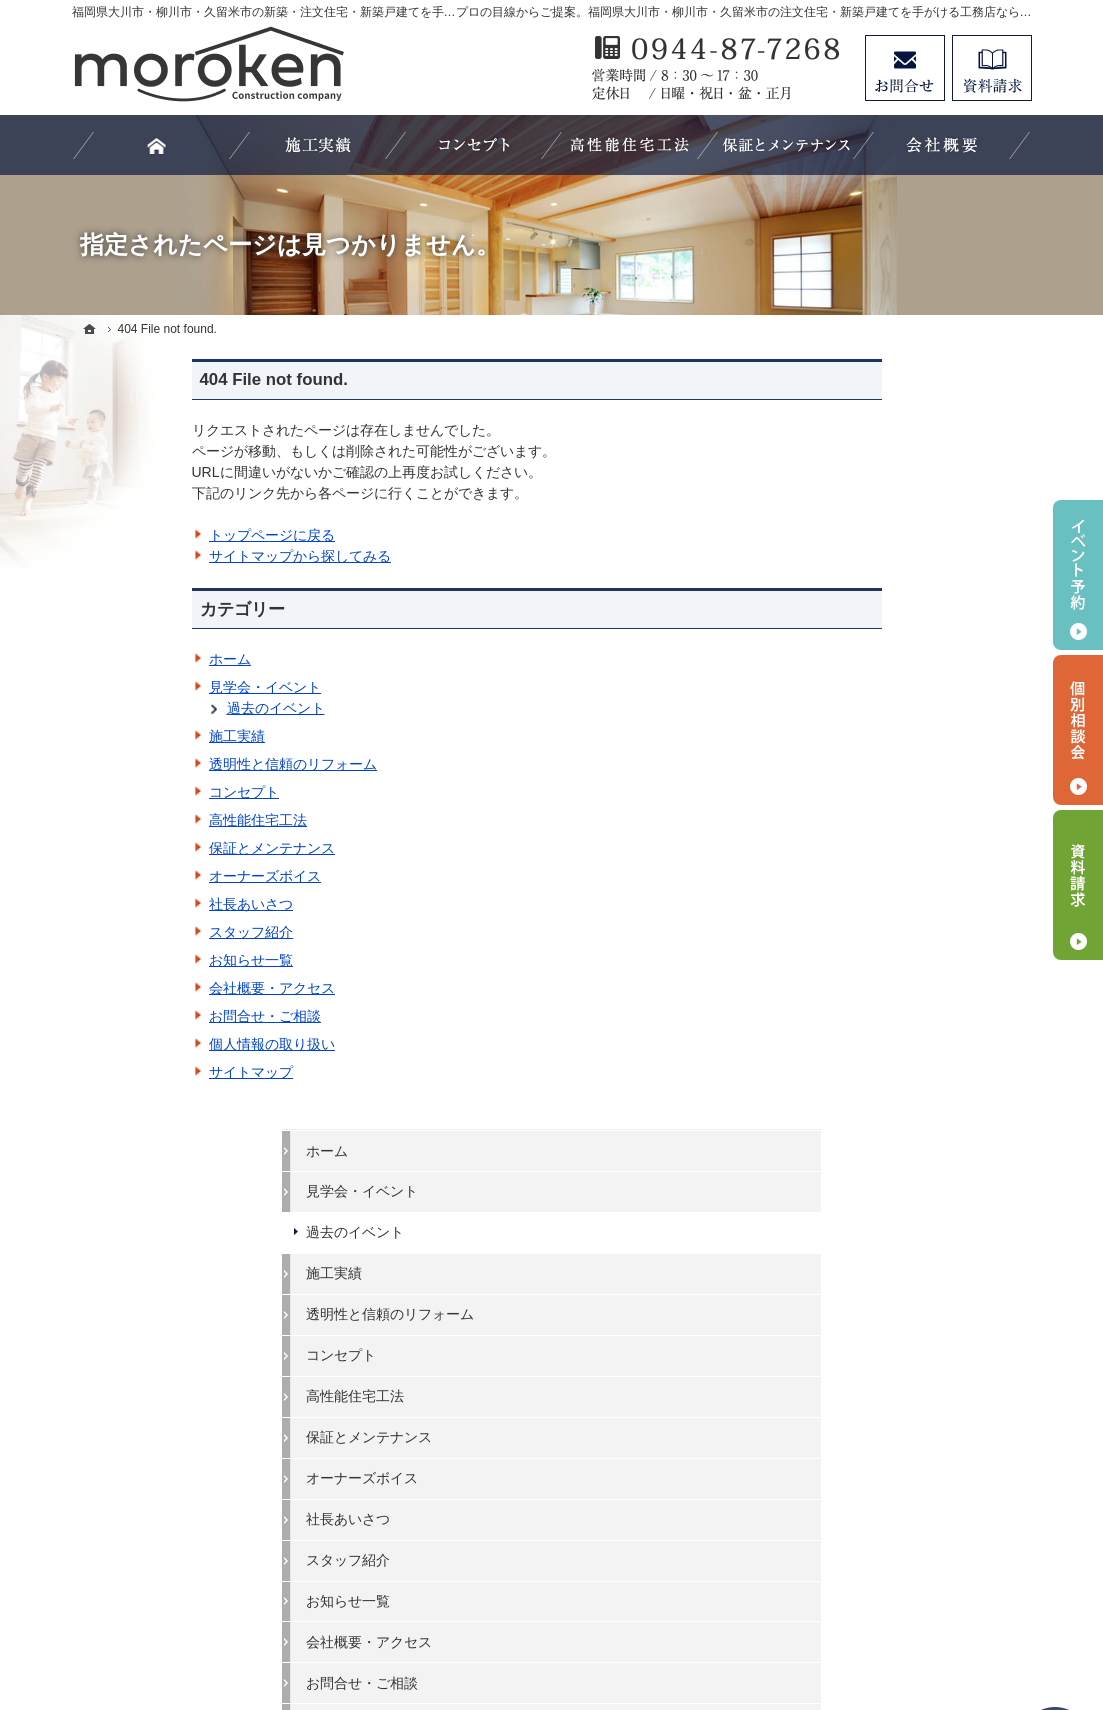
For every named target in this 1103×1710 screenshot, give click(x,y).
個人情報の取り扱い (152, 1044)
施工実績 (117, 736)
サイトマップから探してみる (180, 556)
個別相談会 (1078, 730)
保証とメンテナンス (152, 848)
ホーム (110, 659)
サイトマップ (131, 1072)
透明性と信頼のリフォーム (173, 764)
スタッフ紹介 (131, 932)
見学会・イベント (145, 687)
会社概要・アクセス (152, 988)
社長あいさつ (131, 904)
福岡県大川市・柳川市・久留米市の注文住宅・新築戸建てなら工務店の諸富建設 (628, 1621)
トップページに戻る (152, 535)
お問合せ (905, 68)
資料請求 (992, 68)
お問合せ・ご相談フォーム (912, 1537)
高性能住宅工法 (138, 820)
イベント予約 (1078, 575)
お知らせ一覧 (131, 960)
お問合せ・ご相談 (145, 1016)
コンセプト (124, 792)
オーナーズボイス (145, 876)
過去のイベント (156, 708)
